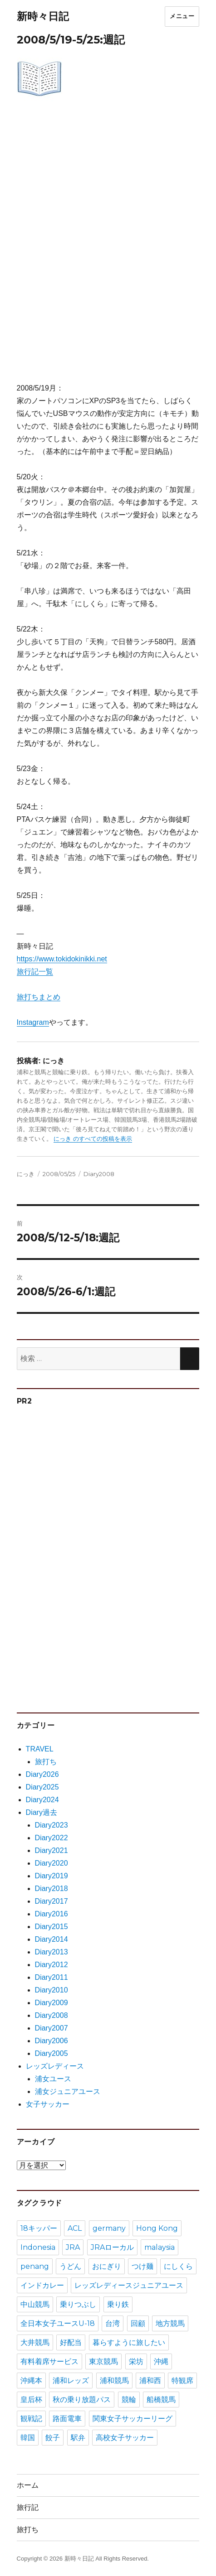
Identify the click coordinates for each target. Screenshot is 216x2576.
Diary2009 (51, 2003)
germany (109, 2228)
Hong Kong (157, 2228)
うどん (70, 2266)
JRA (73, 2247)
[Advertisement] (108, 249)
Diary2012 (51, 1964)
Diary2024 (42, 1800)
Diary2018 (51, 1888)
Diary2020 (51, 1863)
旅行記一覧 (35, 971)
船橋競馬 (161, 2399)
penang (34, 2266)
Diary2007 (51, 2028)
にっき (25, 1173)
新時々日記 (43, 16)
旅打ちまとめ (38, 997)
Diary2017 (51, 1901)
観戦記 (31, 2418)
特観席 (182, 2380)
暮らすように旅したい (129, 2342)
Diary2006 (51, 2041)
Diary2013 (51, 1952)
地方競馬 (170, 2323)
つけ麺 (142, 2266)
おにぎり (106, 2266)
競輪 (129, 2399)
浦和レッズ (71, 2380)
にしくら (178, 2266)
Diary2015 (51, 1926)
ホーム (28, 2485)
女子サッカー (47, 2104)
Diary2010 (51, 1990)
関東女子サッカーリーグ (132, 2418)
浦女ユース (53, 2079)
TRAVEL (40, 1749)
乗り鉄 (118, 2304)
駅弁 (78, 2437)
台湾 (112, 2323)
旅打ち (46, 1762)
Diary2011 (51, 1977)
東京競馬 (103, 2361)
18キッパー (38, 2228)
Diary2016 (51, 1914)
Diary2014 (51, 1939)
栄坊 (136, 2361)
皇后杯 (31, 2399)
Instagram (33, 1022)
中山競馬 (34, 2304)
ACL (75, 2228)
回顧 (138, 2323)
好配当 (71, 2342)
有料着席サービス (49, 2361)
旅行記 (28, 2507)
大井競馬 (34, 2342)
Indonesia (37, 2247)
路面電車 (67, 2418)
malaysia (159, 2247)
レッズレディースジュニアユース (128, 2285)
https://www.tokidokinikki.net (62, 959)
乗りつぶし (78, 2304)
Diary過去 (41, 1812)
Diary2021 (51, 1850)
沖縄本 (31, 2380)
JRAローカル (112, 2247)
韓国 (27, 2437)
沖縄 (161, 2361)
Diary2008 (98, 1173)
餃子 (52, 2437)
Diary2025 (42, 1787)
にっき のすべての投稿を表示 (93, 1138)
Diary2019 (51, 1876)
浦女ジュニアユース (67, 2091)
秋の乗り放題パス (82, 2399)
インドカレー (42, 2285)
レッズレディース (55, 2066)
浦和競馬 (114, 2380)
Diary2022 (51, 1838)
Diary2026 (42, 1774)
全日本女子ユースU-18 (57, 2323)
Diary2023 (51, 1825)
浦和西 (150, 2380)
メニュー (182, 16)
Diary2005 (51, 2053)
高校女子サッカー (125, 2437)
